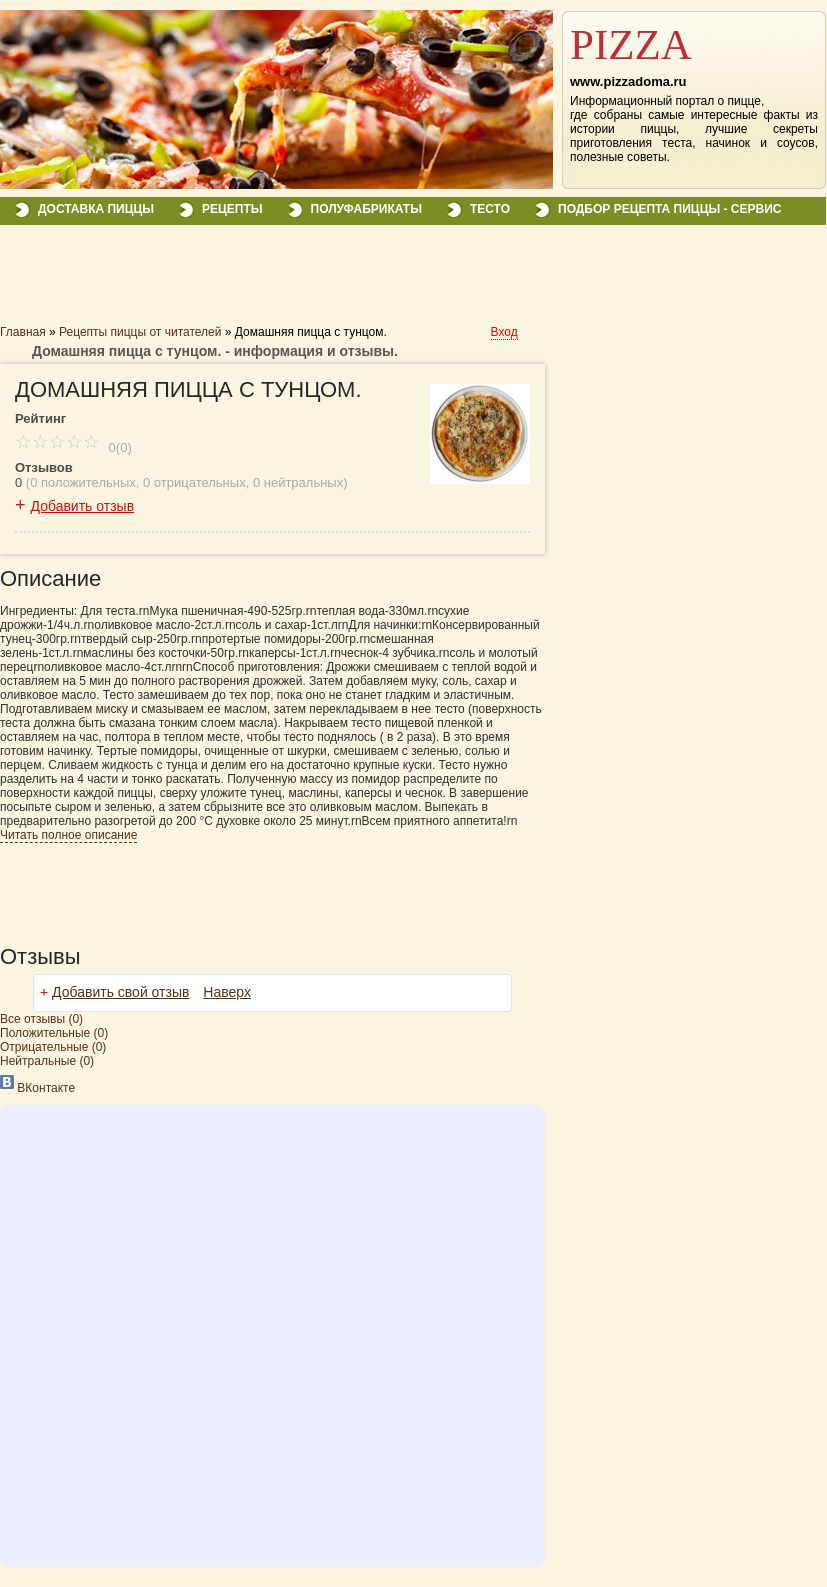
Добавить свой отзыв (120, 992)
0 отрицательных (194, 482)
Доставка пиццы (96, 209)
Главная (23, 332)
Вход (504, 332)
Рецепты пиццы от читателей (140, 332)
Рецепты (232, 209)
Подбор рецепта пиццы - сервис (669, 209)
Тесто (490, 209)
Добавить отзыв (83, 506)
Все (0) (41, 1019)
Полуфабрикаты (366, 209)
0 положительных (83, 482)
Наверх (227, 992)
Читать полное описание (68, 835)
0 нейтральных (298, 482)
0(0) (73, 447)
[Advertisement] (234, 282)
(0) (54, 1033)
